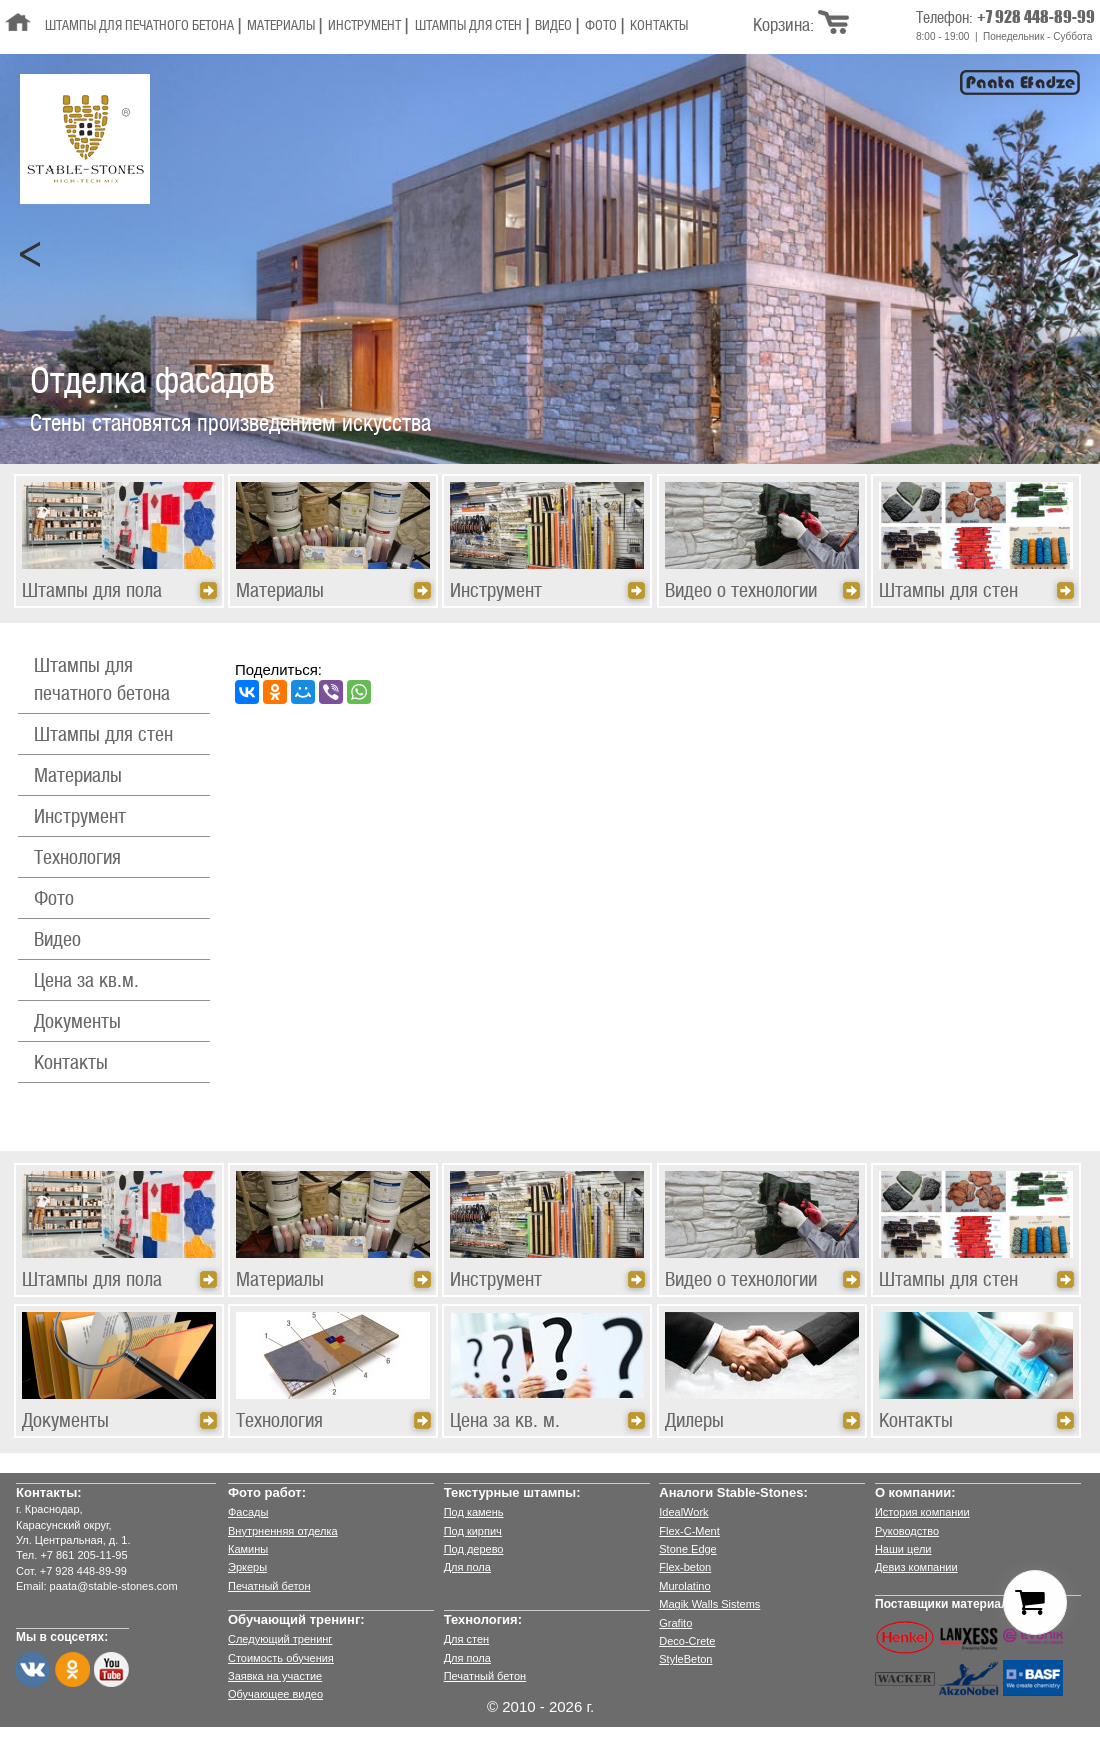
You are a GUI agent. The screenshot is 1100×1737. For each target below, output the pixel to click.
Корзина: (783, 26)
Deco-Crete (687, 1641)
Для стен (467, 1639)
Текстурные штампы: (512, 1492)
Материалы (281, 26)
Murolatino (684, 1586)
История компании (922, 1512)
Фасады (248, 1512)
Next (1069, 255)
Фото (601, 26)
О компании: (915, 1492)
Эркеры (247, 1567)
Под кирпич (473, 1531)
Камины (248, 1549)
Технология (77, 859)
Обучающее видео (275, 1694)
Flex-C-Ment (689, 1531)
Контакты (659, 26)
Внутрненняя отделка (283, 1531)
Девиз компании (916, 1567)
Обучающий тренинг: (296, 1619)
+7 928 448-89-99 (1036, 16)
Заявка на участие (275, 1676)
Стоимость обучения (281, 1658)
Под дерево (474, 1549)
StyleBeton (685, 1659)
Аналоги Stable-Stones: (733, 1492)
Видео (553, 26)
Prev (31, 255)
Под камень (474, 1512)
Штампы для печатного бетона (139, 26)
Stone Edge (688, 1549)
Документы (77, 1023)
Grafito (675, 1623)
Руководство (907, 1531)
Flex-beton (685, 1567)
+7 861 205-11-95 (83, 1555)
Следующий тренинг (280, 1639)
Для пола (467, 1567)
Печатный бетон (269, 1586)
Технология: (483, 1619)
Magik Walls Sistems (709, 1604)
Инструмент (364, 26)
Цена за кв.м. (86, 982)
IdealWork (683, 1512)
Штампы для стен (468, 26)
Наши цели (903, 1549)
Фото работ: (267, 1492)
